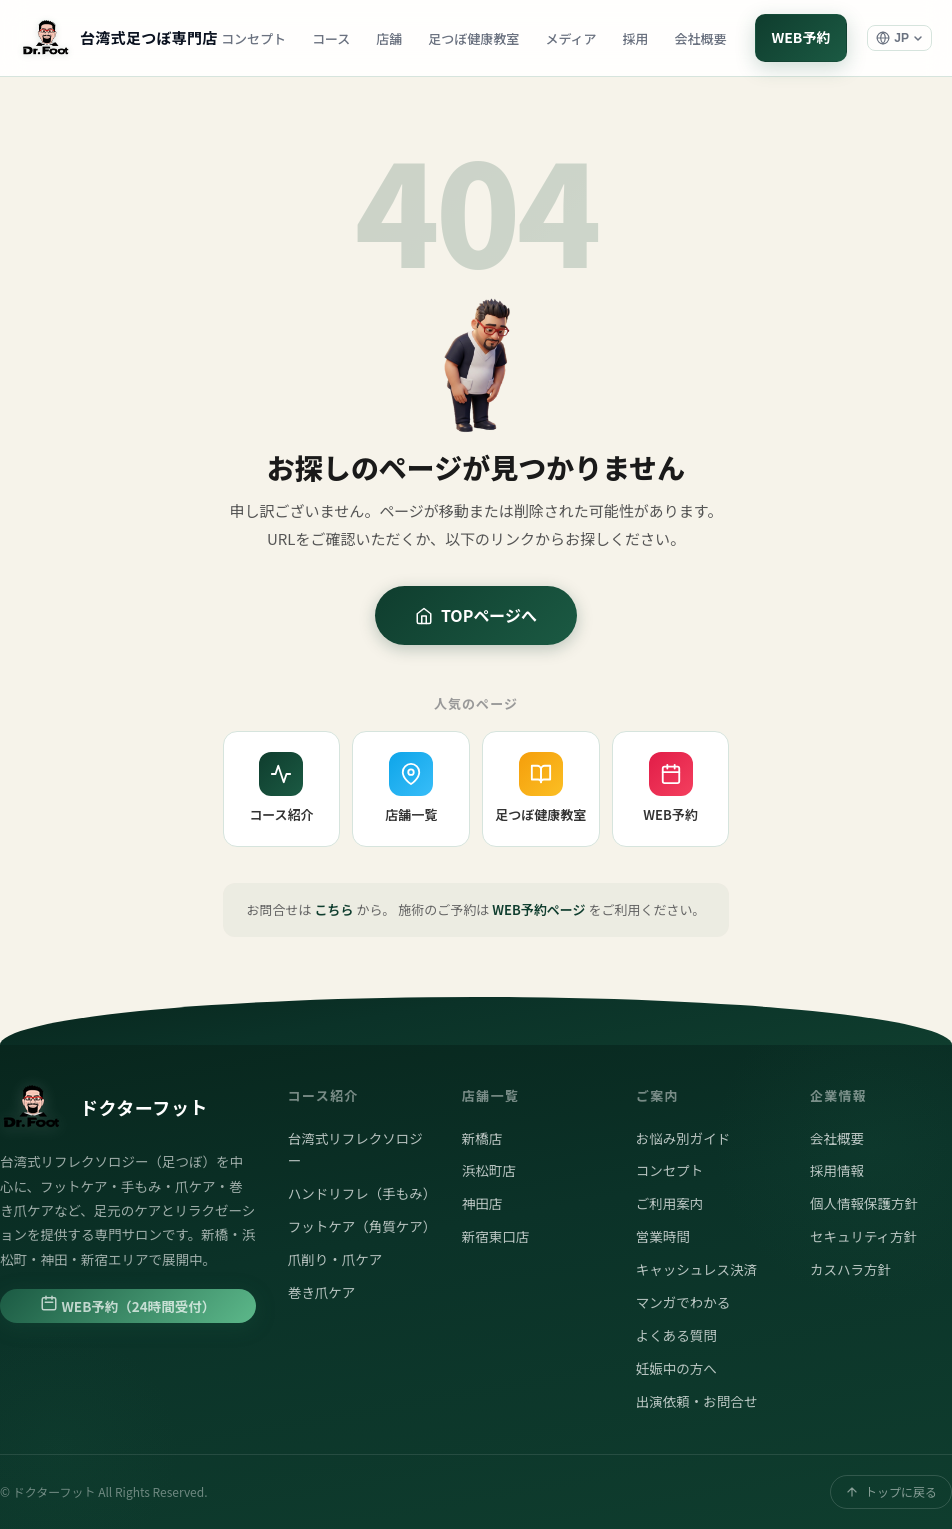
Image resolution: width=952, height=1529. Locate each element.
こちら (334, 909)
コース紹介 (281, 788)
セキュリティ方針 (863, 1236)
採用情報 (837, 1170)
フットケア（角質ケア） (359, 1226)
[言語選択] (899, 38)
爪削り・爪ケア (335, 1259)
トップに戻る (891, 1491)
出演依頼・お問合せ (697, 1401)
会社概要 (700, 38)
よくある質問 (676, 1335)
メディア (570, 38)
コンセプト (253, 38)
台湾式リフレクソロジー (355, 1149)
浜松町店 (489, 1170)
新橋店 (482, 1138)
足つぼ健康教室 (473, 38)
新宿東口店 (496, 1236)
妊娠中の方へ (676, 1368)
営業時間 (663, 1236)
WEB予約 (800, 37)
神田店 (482, 1203)
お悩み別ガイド (683, 1138)
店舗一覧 (411, 788)
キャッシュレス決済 (696, 1269)
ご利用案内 (670, 1203)
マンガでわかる (683, 1302)
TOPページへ (476, 615)
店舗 (389, 38)
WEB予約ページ (538, 909)
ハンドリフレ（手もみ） (359, 1193)
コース (331, 38)
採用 (635, 38)
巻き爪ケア (322, 1292)
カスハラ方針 (850, 1269)
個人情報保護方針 (864, 1203)
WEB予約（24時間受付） (127, 1305)
